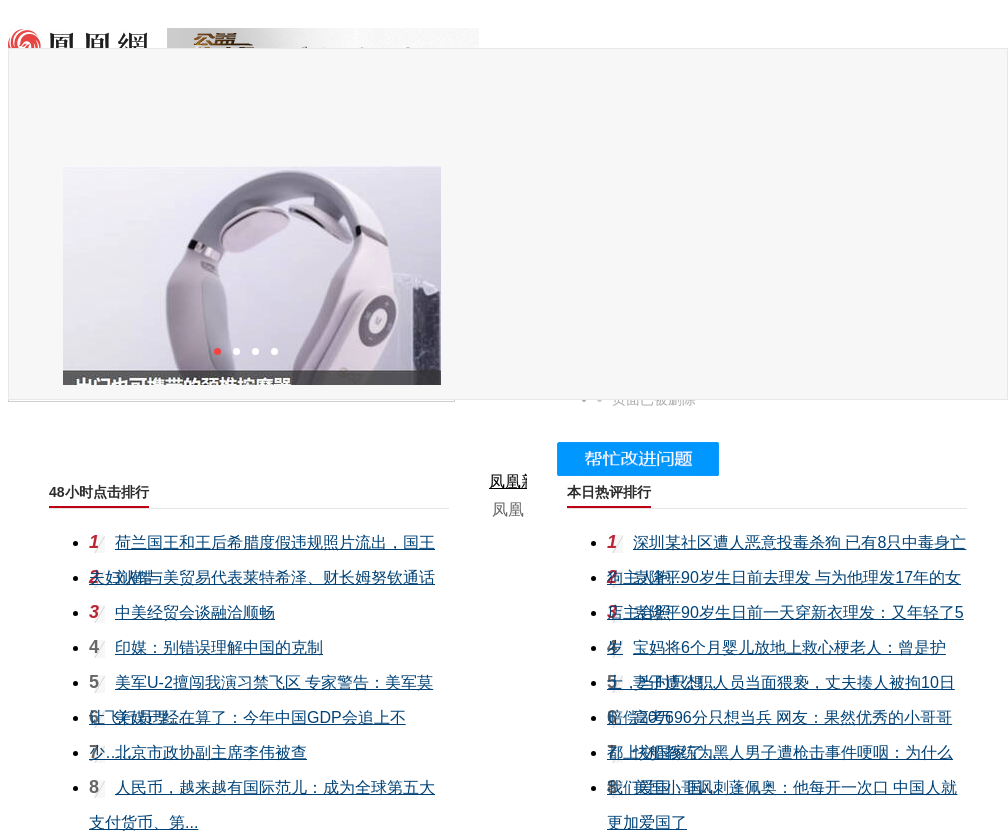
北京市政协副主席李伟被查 (211, 752)
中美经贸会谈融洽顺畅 (195, 612)
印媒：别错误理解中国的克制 (219, 647)
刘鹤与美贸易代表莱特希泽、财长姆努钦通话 (275, 577)
